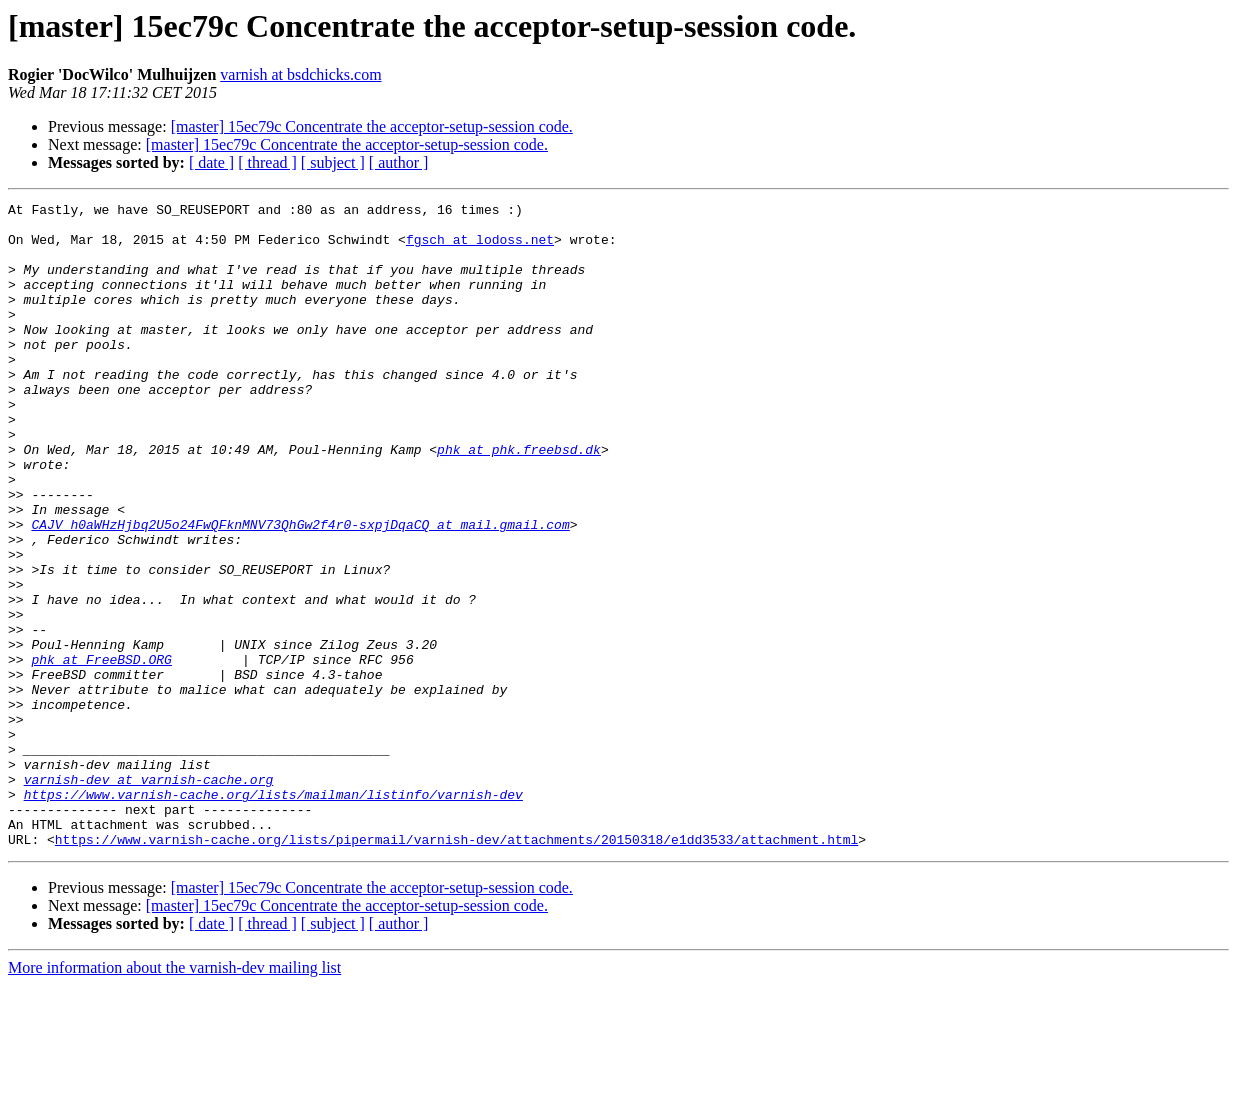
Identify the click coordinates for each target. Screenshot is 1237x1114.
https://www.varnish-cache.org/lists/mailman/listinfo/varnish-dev (273, 914)
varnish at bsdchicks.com (300, 74)
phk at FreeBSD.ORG (101, 752)
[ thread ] (267, 162)
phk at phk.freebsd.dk (519, 500)
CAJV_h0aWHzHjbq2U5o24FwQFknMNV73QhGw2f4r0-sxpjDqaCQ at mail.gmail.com (300, 590)
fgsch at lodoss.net (480, 248)
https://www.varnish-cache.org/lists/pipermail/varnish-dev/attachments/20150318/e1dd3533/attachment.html (456, 968)
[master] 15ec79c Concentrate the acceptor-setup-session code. (372, 126)
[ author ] (399, 162)
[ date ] (211, 162)
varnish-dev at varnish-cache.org (149, 896)
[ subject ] (333, 162)
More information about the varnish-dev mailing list (174, 1096)
